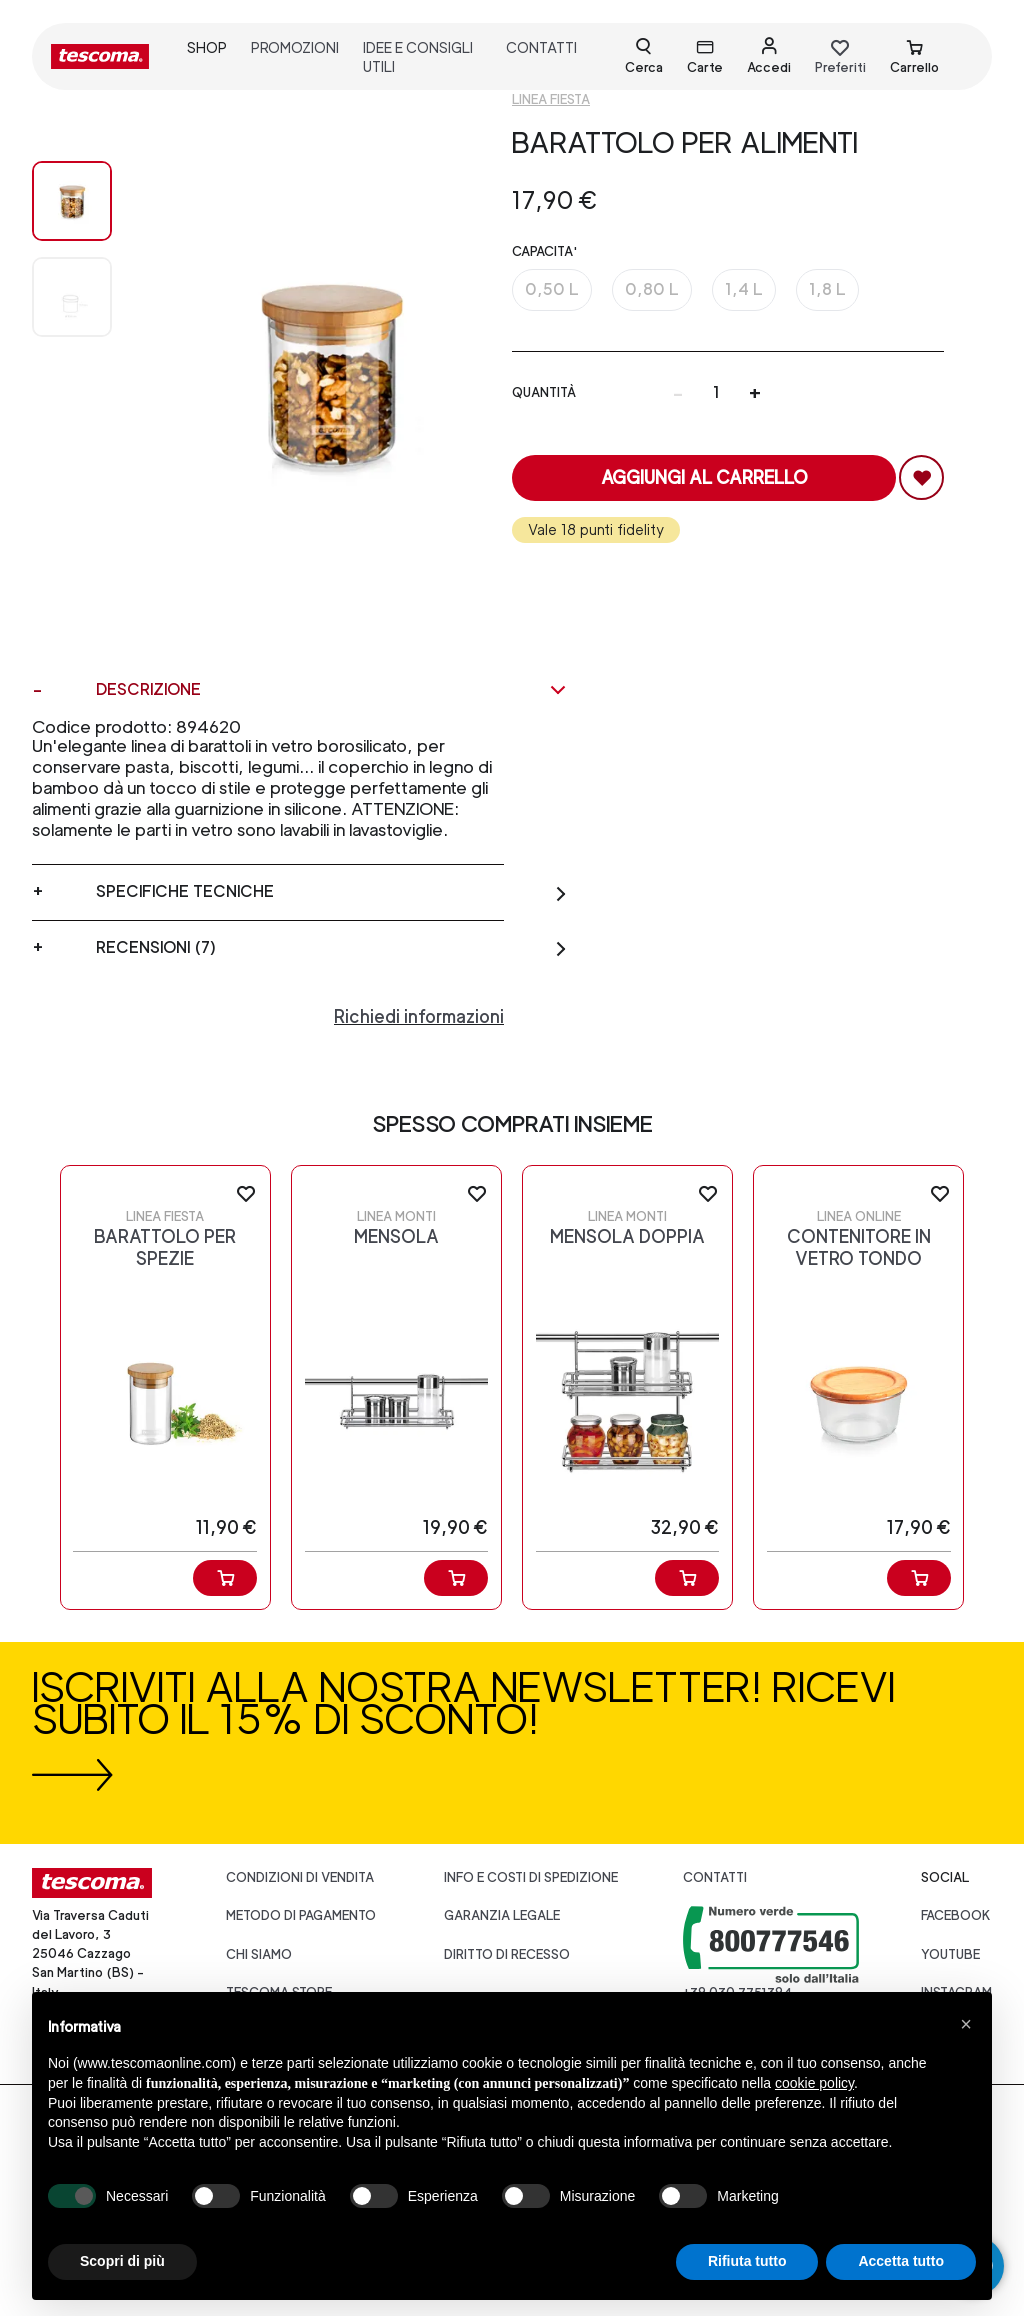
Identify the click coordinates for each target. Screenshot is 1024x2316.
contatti (541, 47)
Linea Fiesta (551, 99)
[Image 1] (72, 297)
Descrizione (332, 690)
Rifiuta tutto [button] (747, 2261)
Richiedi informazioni (419, 1016)
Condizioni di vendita (300, 1877)
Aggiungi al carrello (704, 477)
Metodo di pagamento (301, 1915)
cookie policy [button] (814, 2083)
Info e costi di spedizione (531, 1877)
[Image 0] (72, 201)
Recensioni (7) (332, 948)
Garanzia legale (502, 1915)
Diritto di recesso (507, 1954)
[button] (966, 2024)
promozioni (295, 47)
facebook (956, 1915)
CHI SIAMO (259, 1954)
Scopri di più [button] (122, 2261)
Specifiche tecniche (332, 892)
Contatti (715, 1877)
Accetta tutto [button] (901, 2261)
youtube (950, 1954)
